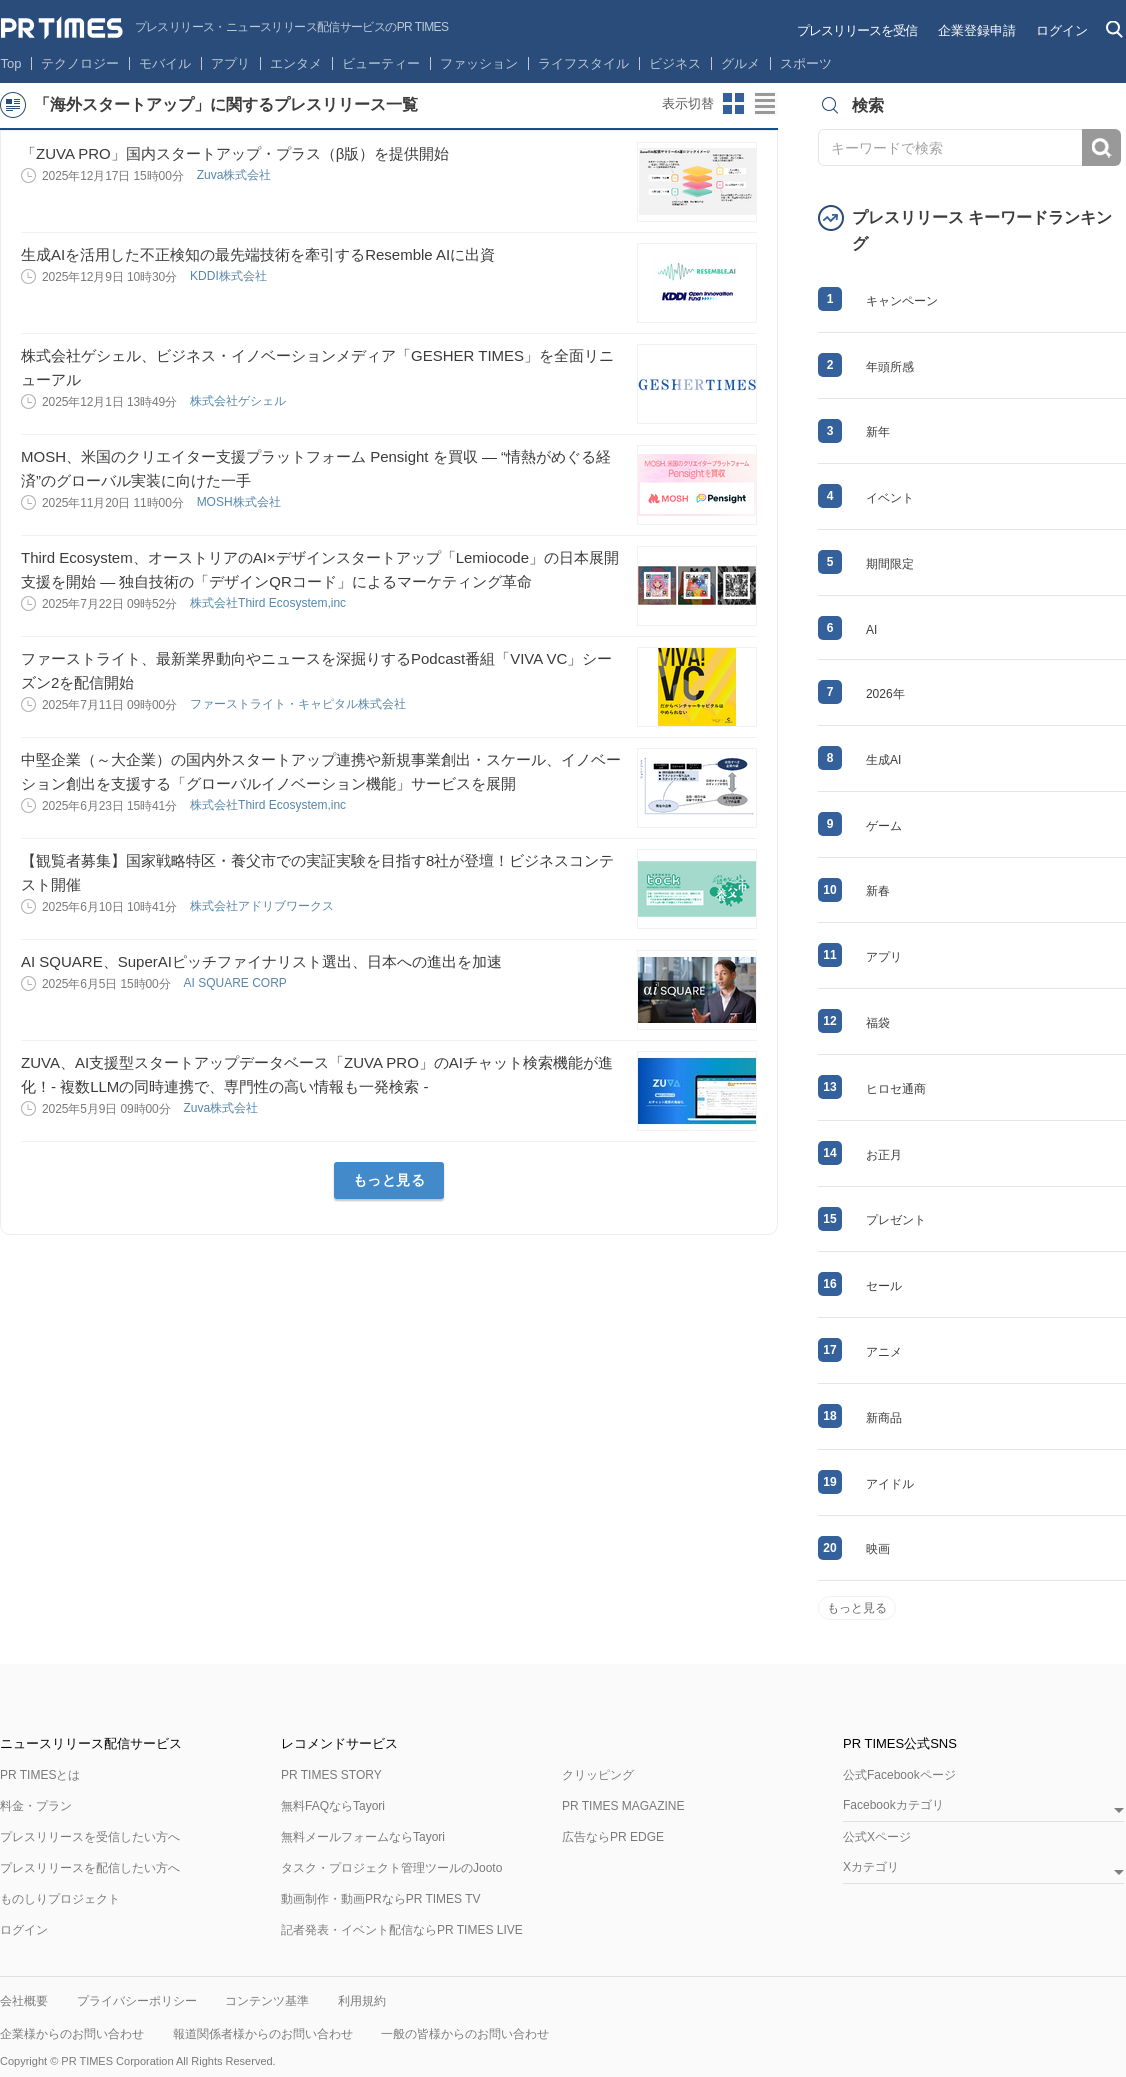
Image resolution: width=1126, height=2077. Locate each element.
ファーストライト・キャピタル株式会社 (299, 704)
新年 (878, 432)
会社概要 (24, 2001)
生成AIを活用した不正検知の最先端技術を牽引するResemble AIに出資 (258, 254)
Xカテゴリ (871, 1867)
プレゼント (896, 1220)
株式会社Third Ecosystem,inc (269, 603)
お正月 (884, 1155)
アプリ (230, 63)
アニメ (884, 1352)
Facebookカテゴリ (893, 1805)
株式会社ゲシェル (239, 401)
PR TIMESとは (40, 1775)
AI (871, 630)
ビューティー (381, 63)
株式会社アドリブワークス (263, 906)
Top (11, 63)
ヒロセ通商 (896, 1089)
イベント (890, 498)
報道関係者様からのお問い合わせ (263, 2034)
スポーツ (806, 63)
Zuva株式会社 (236, 175)
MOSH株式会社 (240, 502)
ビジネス (675, 63)
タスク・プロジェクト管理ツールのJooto (391, 1868)
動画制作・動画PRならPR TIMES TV (381, 1899)
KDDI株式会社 (230, 276)
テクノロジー (80, 63)
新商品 (884, 1418)
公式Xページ (877, 1837)
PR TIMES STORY (331, 1775)
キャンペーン (902, 301)
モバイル (165, 63)
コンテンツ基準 (267, 2001)
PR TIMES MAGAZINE (623, 1806)
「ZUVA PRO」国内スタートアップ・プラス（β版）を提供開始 (235, 153)
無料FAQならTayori (333, 1806)
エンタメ (296, 63)
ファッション (479, 63)
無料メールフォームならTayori (363, 1837)
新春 (878, 891)
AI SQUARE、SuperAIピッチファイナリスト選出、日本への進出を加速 (261, 961)
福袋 (878, 1023)
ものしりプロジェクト (60, 1899)
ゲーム (884, 826)
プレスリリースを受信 (857, 30)
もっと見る (389, 1180)
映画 (878, 1549)
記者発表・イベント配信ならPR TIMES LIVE (402, 1930)
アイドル (890, 1484)
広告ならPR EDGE (613, 1837)
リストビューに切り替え (766, 104)
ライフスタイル (583, 63)
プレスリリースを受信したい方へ (90, 1837)
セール (884, 1286)
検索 (1101, 147)
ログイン (1062, 30)
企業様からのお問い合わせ (72, 2034)
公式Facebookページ (899, 1775)
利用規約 (362, 2001)
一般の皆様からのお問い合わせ (465, 2034)
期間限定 (890, 564)
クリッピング (598, 1775)
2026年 (885, 694)
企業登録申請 (977, 30)
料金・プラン (36, 1806)
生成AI (883, 760)
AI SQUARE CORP (236, 983)
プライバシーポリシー (137, 2001)
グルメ (740, 63)
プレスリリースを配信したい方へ (90, 1868)
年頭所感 (890, 367)
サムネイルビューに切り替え (734, 104)
